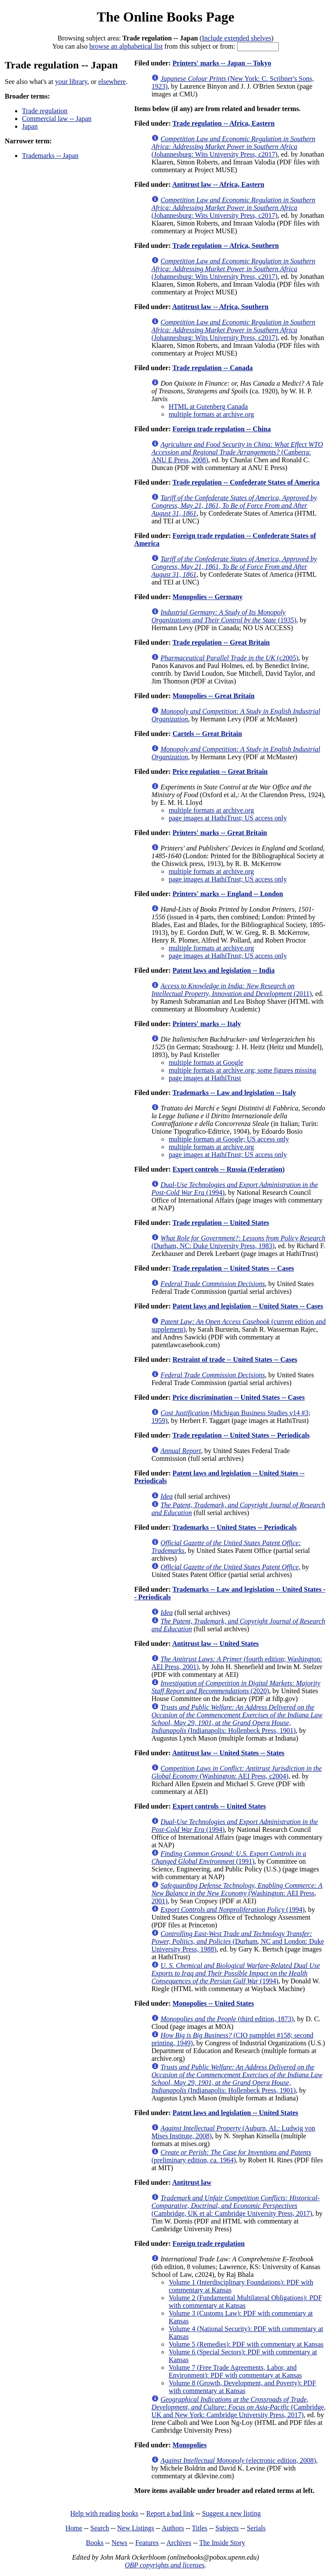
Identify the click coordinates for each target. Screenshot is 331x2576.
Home (74, 2528)
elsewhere (112, 81)
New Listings (135, 2528)
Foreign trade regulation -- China (221, 429)
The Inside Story (222, 2542)
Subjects (227, 2528)
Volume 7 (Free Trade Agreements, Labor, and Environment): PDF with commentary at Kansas (235, 2371)
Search (100, 2528)
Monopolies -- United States (213, 2003)
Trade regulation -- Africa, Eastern (223, 123)
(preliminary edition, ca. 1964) (231, 2156)
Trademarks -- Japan (50, 155)
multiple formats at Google (206, 1062)
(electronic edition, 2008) (238, 2460)
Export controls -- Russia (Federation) (228, 1169)
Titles (199, 2528)
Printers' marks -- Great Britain (219, 832)
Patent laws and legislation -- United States (235, 2112)
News (119, 2542)
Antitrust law (191, 2182)
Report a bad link (170, 2513)
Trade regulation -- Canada (212, 367)
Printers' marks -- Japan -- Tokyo (221, 63)
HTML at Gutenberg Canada (208, 406)
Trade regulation (45, 110)
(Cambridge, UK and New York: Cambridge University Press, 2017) (238, 2407)
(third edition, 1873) (227, 2018)
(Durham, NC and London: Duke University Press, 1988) (237, 1941)
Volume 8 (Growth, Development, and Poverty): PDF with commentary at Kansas (242, 2386)
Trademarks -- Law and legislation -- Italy (234, 1092)
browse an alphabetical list (125, 46)
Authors (173, 2528)
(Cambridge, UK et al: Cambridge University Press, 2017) (235, 2205)
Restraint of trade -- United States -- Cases (234, 1359)
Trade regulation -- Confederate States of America (246, 482)
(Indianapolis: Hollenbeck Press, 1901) (236, 1719)
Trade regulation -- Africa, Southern (225, 245)
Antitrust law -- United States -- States (228, 1753)
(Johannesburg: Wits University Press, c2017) (233, 146)
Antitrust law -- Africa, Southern (220, 306)
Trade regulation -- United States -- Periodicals (240, 1435)
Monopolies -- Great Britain (213, 695)
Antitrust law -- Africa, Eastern (218, 184)
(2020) (235, 1687)
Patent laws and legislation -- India (223, 970)
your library (71, 81)
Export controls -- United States (219, 1806)
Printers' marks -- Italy (206, 1023)
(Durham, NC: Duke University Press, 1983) (238, 1241)
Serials (256, 2528)
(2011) (231, 989)
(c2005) (229, 658)
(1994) (232, 1909)
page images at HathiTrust (205, 1078)
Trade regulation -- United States (220, 1222)
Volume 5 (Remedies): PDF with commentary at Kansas (246, 2344)
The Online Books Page (165, 17)
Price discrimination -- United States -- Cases (238, 1397)
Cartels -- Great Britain (207, 733)
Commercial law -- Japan (56, 118)
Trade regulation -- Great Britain (221, 642)
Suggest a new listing (231, 2513)
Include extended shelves (236, 38)
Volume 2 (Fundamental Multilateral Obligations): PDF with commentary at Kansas (245, 2301)
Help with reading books (104, 2513)
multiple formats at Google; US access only (229, 1139)
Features (147, 2542)
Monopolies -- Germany (207, 596)
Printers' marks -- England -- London (227, 893)
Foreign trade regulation (208, 2243)
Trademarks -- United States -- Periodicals (234, 1527)
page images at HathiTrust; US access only (228, 818)
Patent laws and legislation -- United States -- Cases (247, 1306)
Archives (178, 2542)
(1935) (223, 616)
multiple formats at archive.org (211, 414)
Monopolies (189, 2445)
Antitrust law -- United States (215, 1643)
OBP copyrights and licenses (164, 2565)
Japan (29, 126)
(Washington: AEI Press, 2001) (236, 1893)
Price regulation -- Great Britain (220, 771)
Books (94, 2542)
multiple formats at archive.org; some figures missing (242, 1070)
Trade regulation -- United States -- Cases (233, 1268)
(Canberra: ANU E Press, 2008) (237, 452)
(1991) (228, 1857)
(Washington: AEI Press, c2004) (236, 1772)
